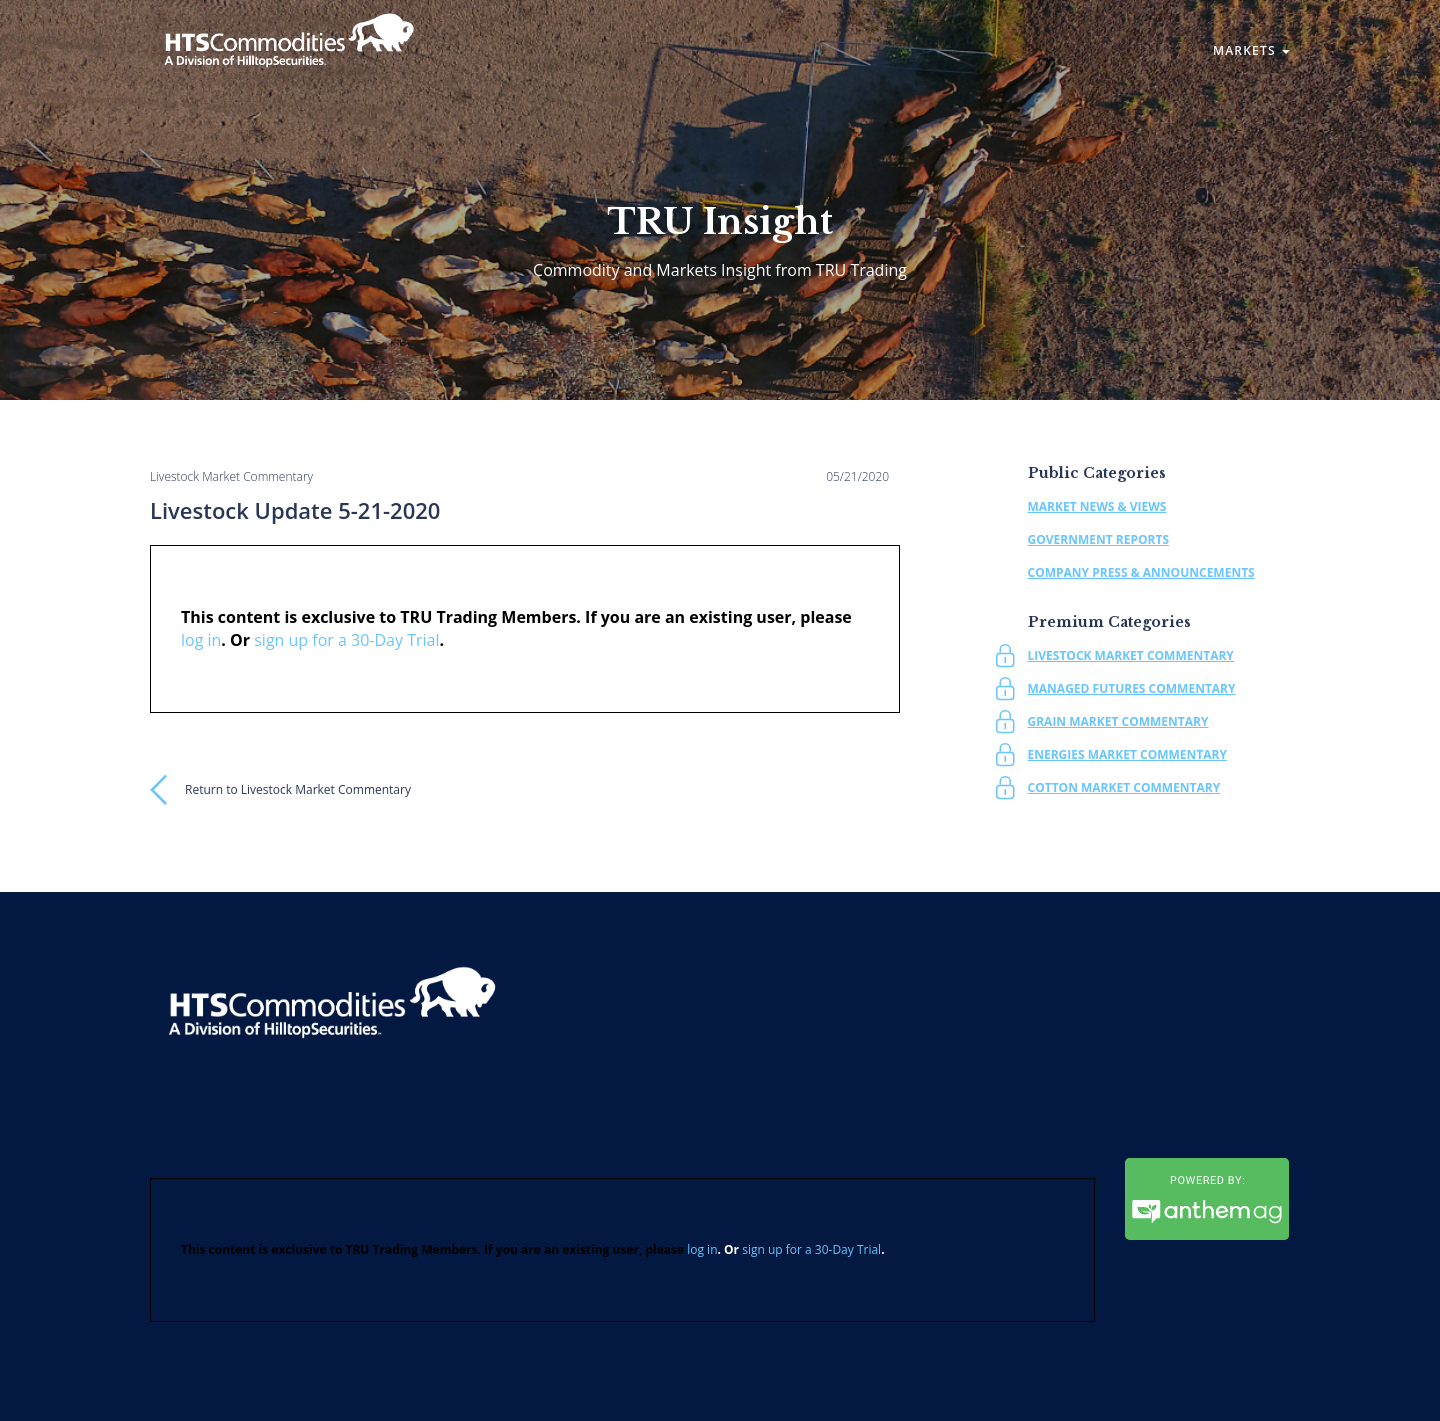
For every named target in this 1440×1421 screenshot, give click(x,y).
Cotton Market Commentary (1124, 787)
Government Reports (1099, 539)
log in (201, 640)
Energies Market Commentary (1127, 754)
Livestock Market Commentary (1131, 655)
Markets (1251, 50)
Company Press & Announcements (1141, 572)
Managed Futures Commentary (1132, 688)
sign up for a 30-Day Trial (346, 640)
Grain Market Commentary (1118, 721)
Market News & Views (1097, 506)
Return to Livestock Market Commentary (298, 789)
